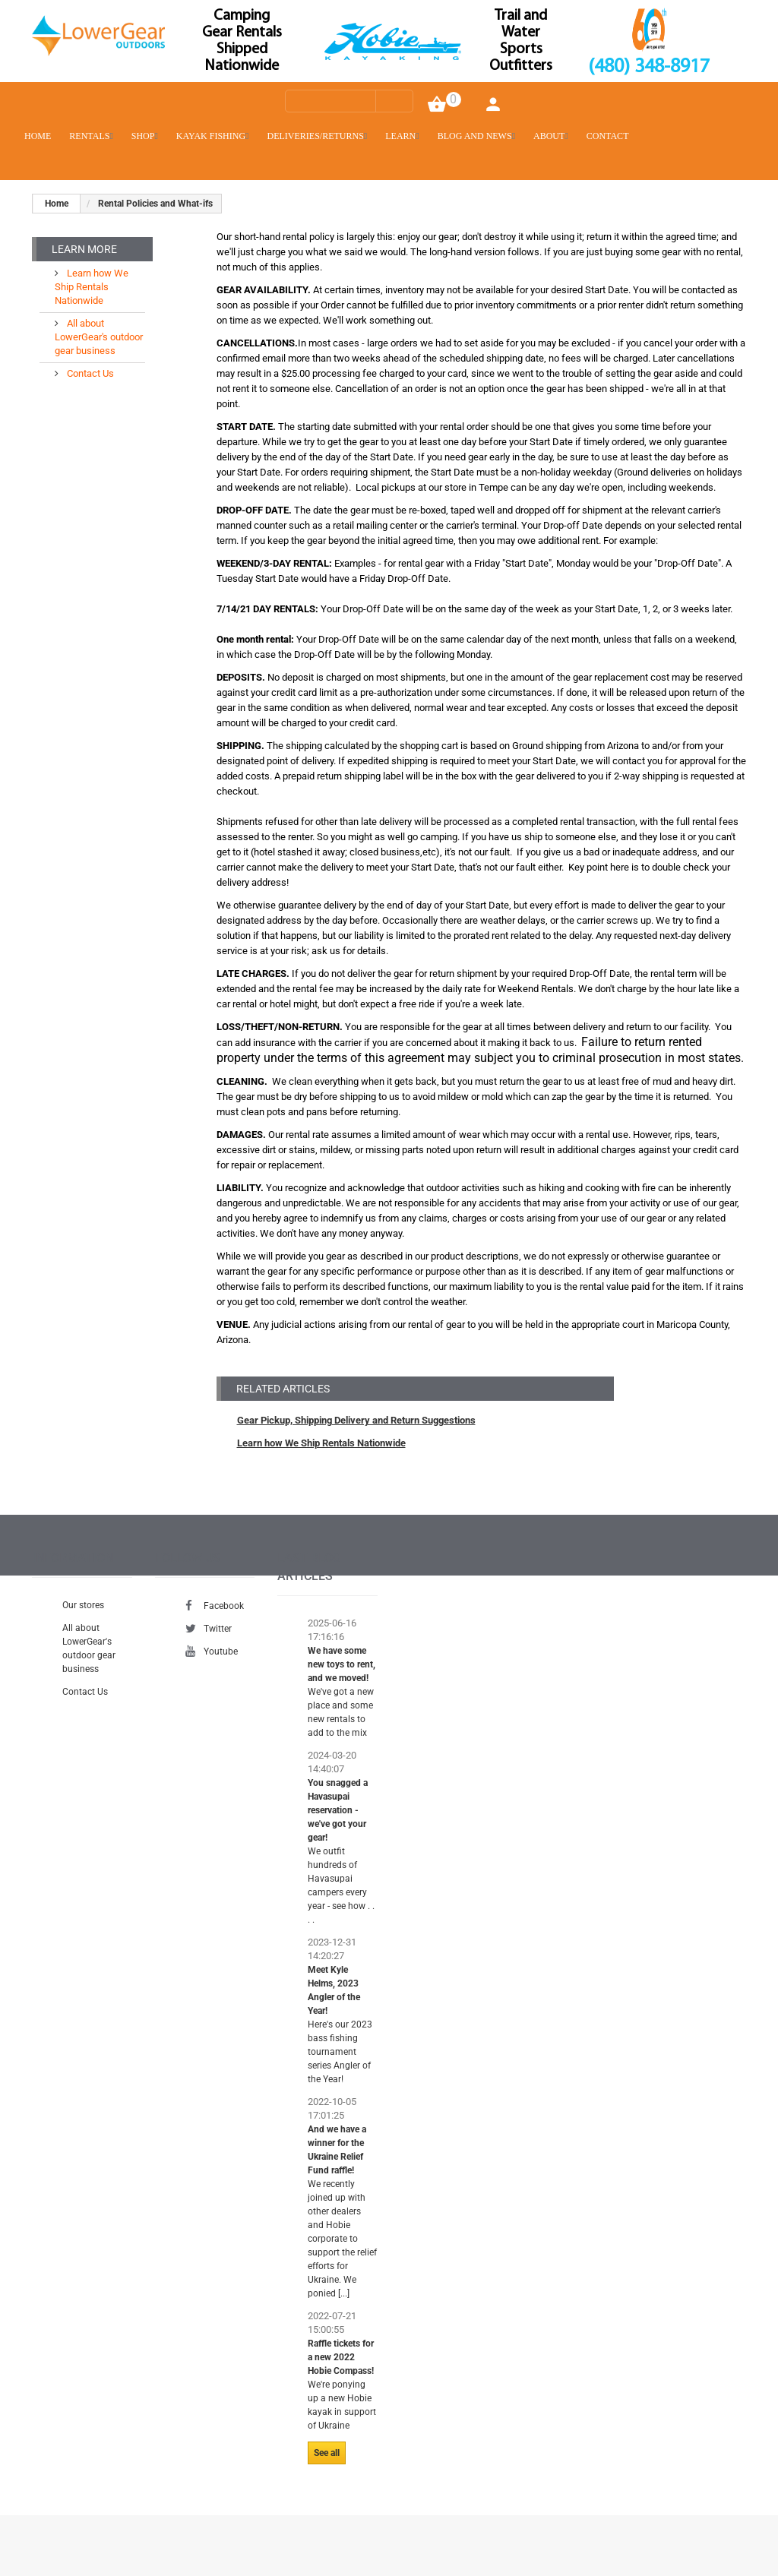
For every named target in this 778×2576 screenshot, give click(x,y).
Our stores (83, 1605)
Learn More (84, 249)
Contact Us (89, 373)
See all (327, 2453)
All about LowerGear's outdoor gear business (99, 337)
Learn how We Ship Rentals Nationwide (321, 1443)
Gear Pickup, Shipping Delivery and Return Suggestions (356, 1420)
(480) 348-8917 (649, 67)
